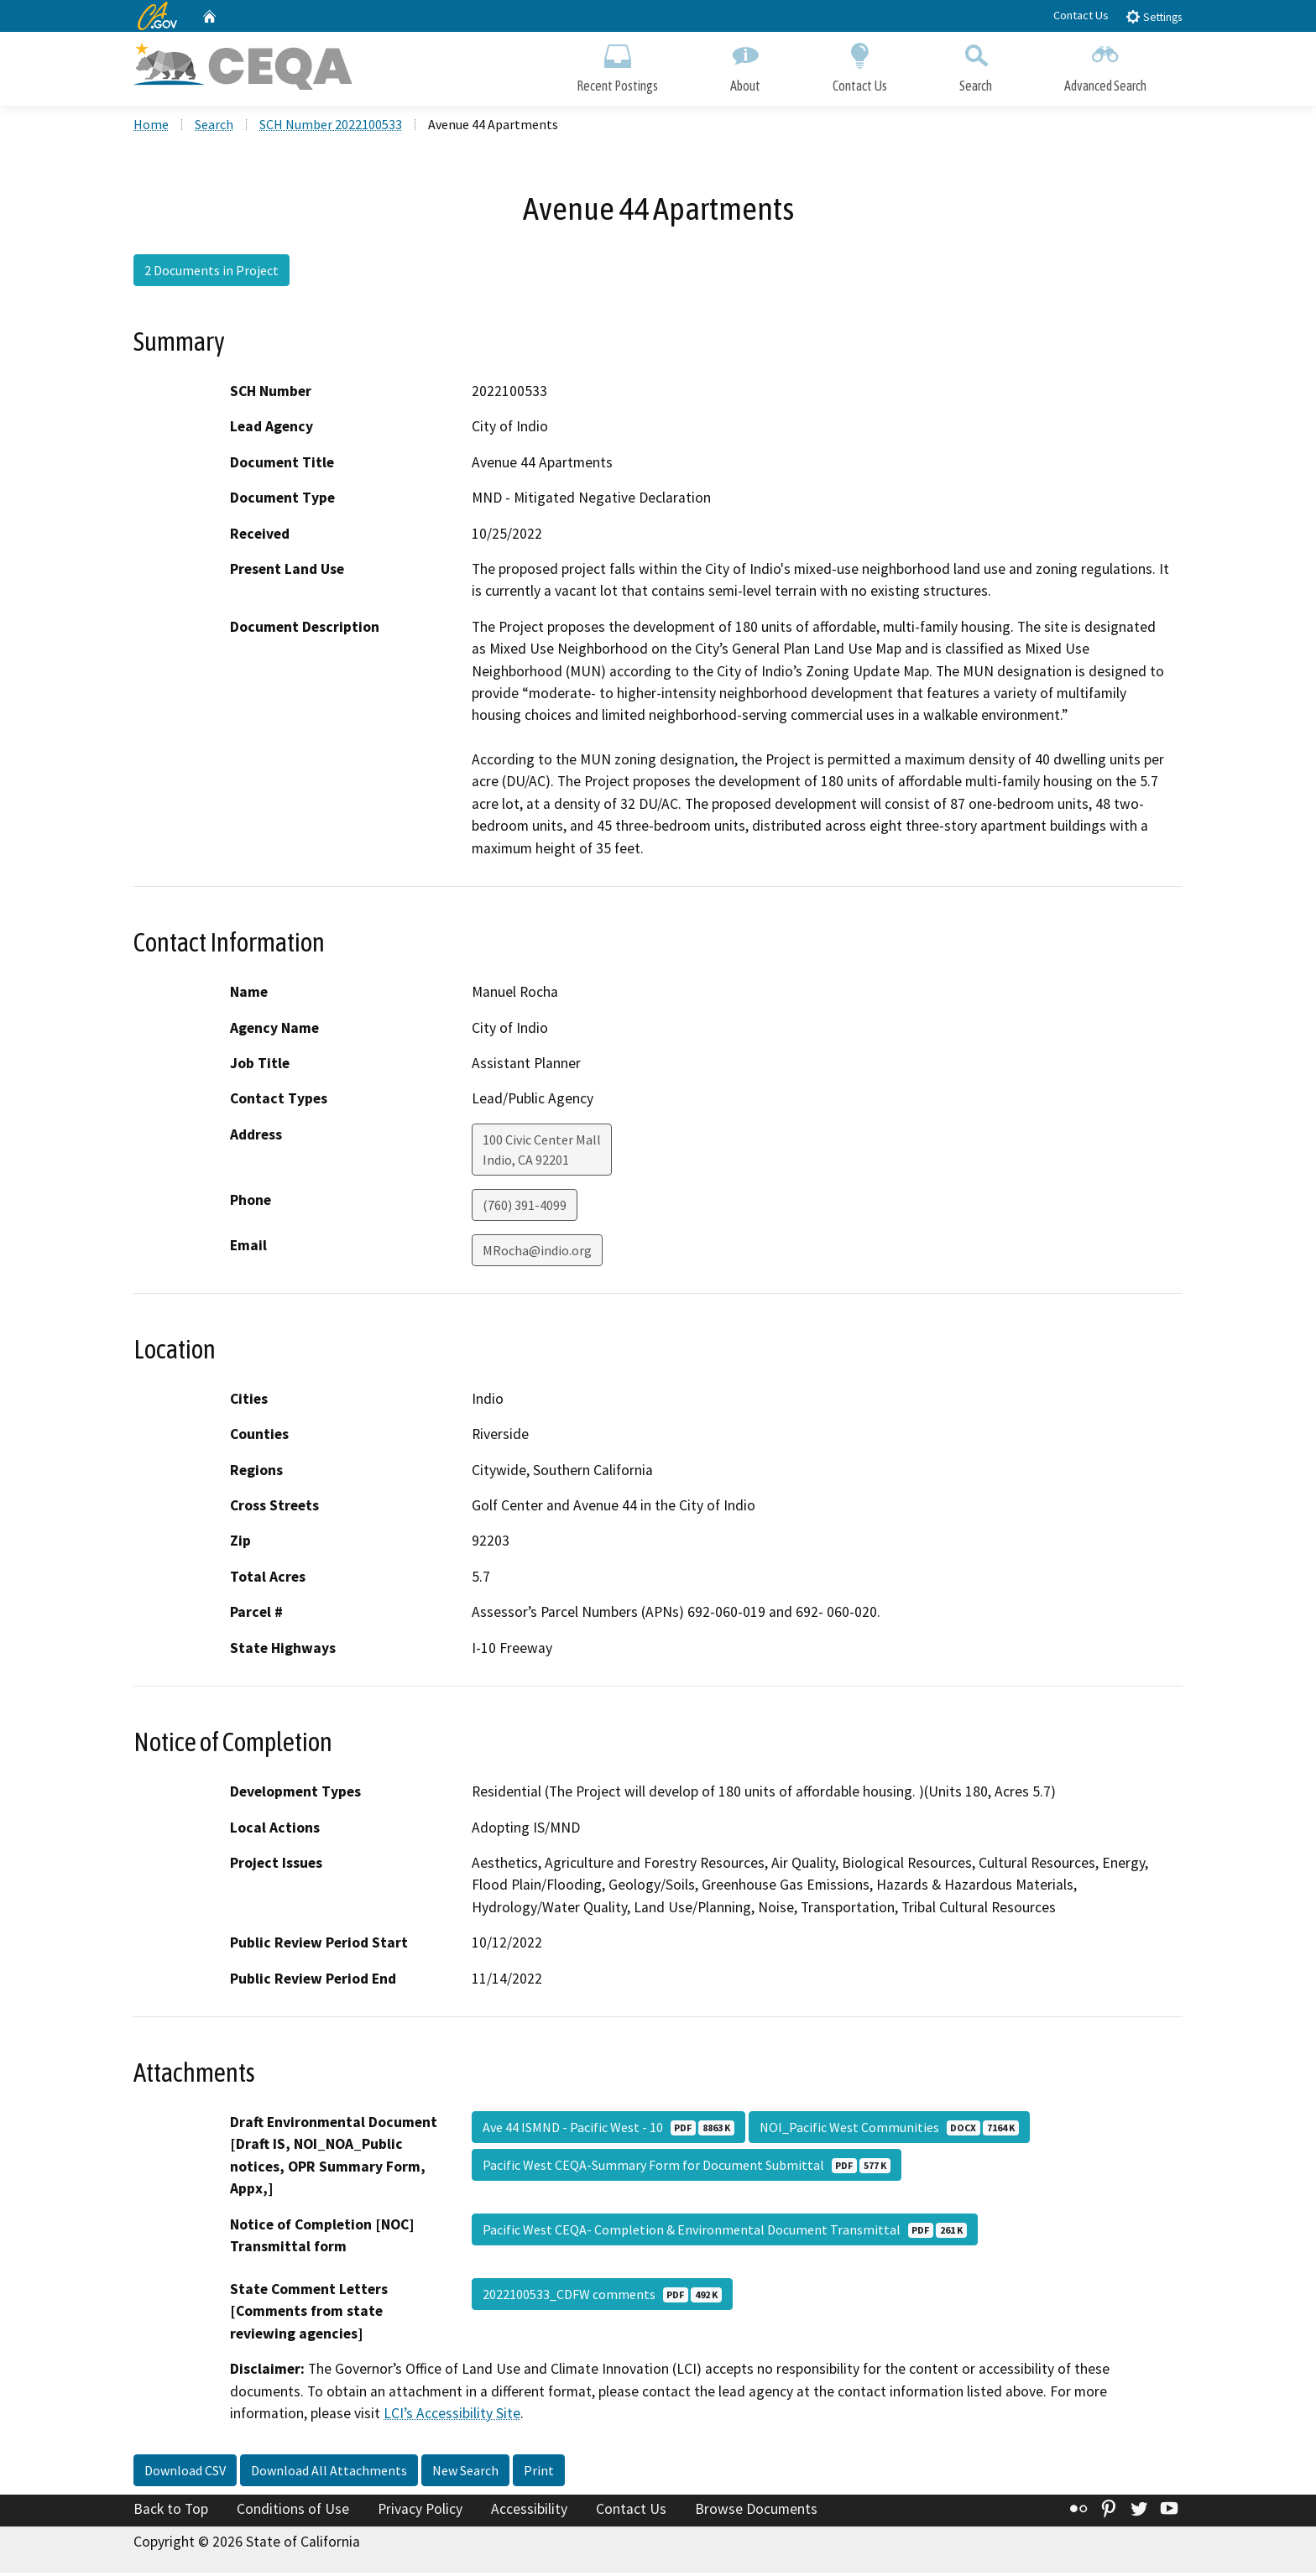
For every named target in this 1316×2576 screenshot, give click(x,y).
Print (539, 2472)
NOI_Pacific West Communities (889, 2129)
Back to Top (170, 2511)
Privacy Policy (420, 2511)
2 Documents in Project (211, 272)
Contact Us (1081, 15)
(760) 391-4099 (525, 1207)
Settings (1153, 16)
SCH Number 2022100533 (330, 126)
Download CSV (185, 2472)
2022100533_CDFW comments (602, 2296)
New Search (465, 2472)
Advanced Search (1105, 65)
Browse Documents (756, 2511)
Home (151, 126)
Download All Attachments (329, 2472)
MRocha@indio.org (537, 1252)
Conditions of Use (293, 2511)
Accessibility (529, 2511)
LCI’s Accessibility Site (452, 2416)
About (745, 65)
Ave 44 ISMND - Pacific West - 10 (608, 2129)
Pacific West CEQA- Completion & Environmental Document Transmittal (725, 2232)
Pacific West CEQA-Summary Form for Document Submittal (686, 2167)
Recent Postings (617, 65)
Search (975, 65)
